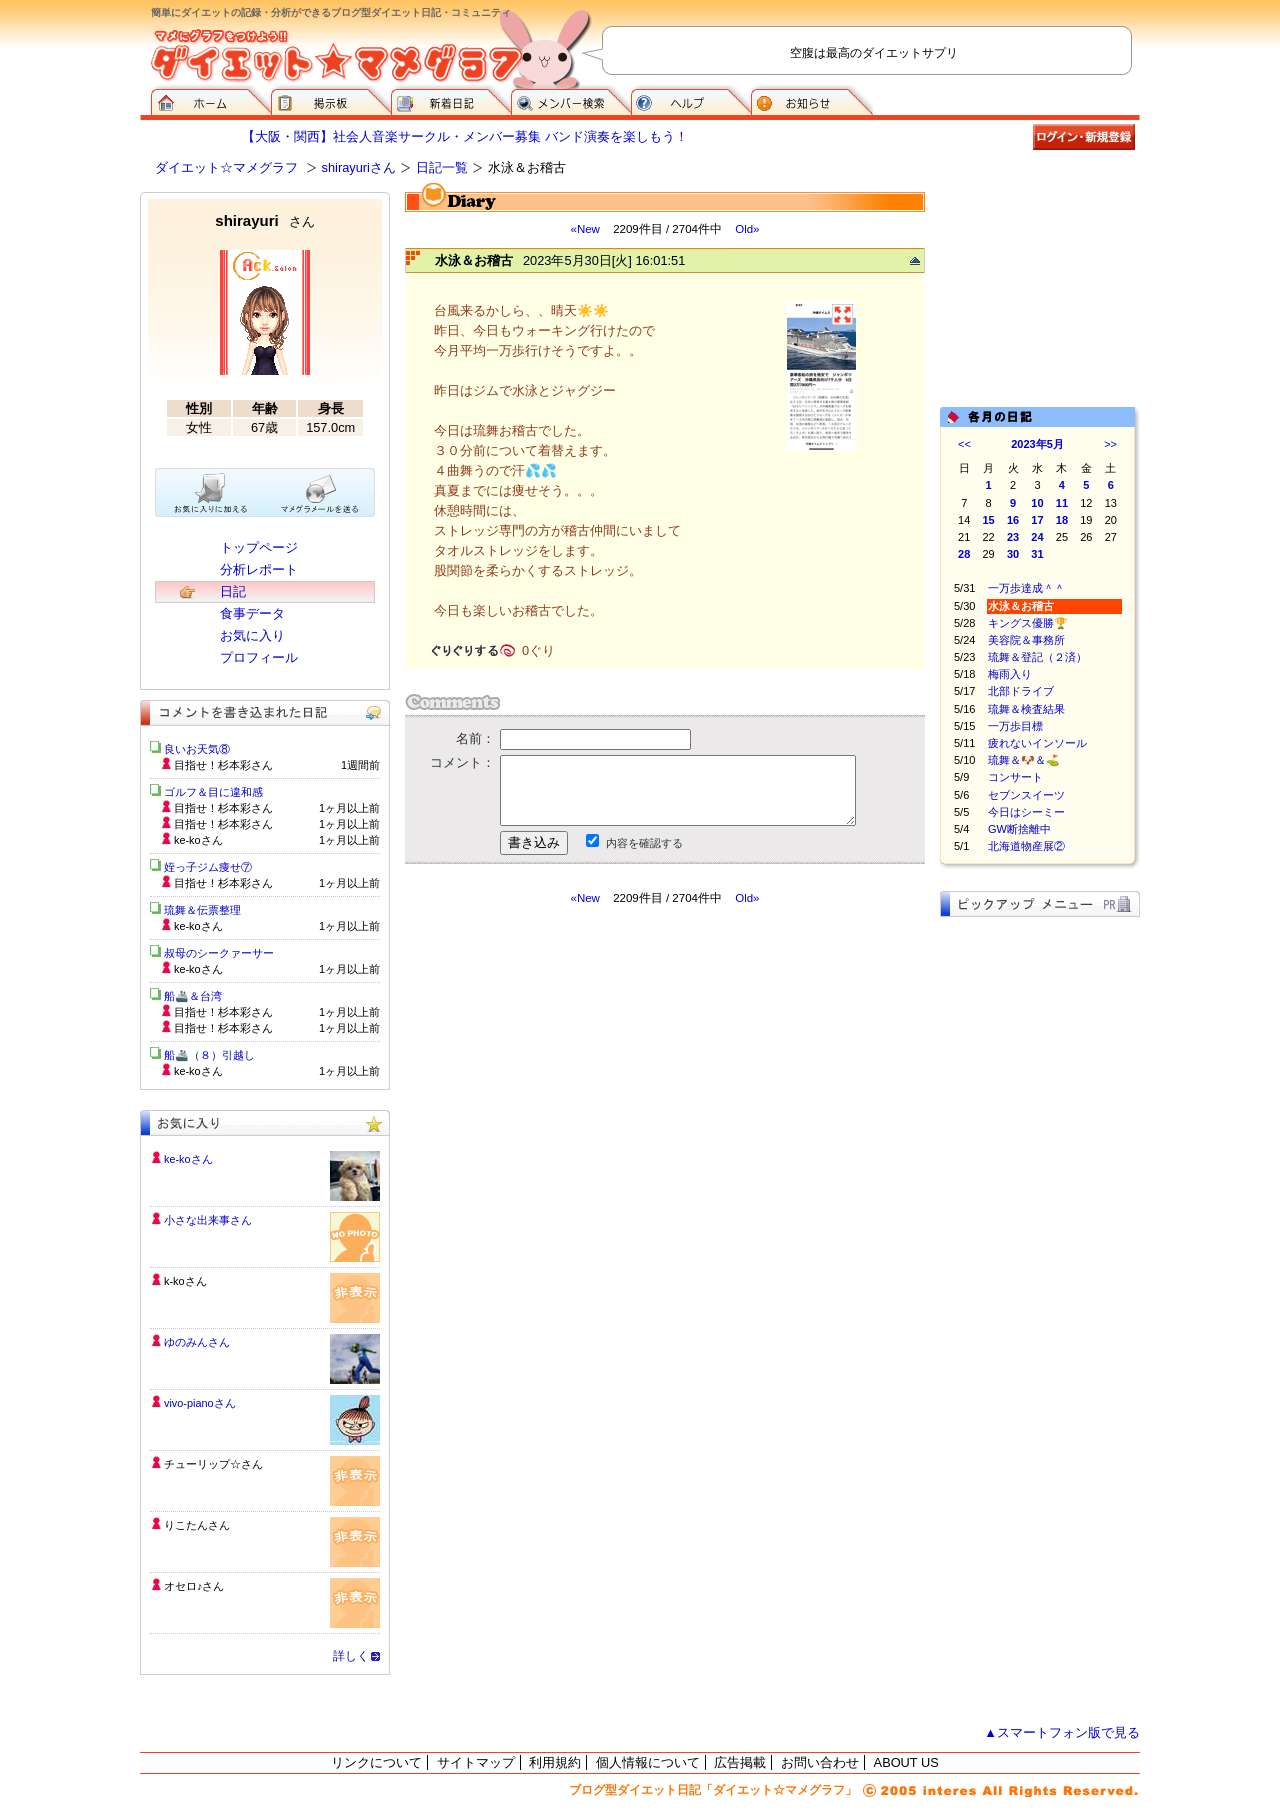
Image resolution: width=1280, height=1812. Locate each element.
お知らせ (812, 100)
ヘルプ (691, 100)
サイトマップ (476, 1762)
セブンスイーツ (1026, 795)
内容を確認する (644, 843)
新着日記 (451, 100)
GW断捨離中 (1019, 829)
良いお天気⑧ (197, 749)
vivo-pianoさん (200, 1403)
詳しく (351, 1656)
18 (1062, 520)
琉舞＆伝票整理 (202, 910)
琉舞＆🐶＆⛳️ (1024, 760)
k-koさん (185, 1281)
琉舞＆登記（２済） (1037, 657)
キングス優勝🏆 (1028, 623)
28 (964, 554)
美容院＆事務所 (1026, 640)
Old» (747, 229)
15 (989, 520)
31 (1037, 554)
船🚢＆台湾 (193, 996)
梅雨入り (1010, 674)
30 (1013, 554)
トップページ (259, 547)
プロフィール (259, 657)
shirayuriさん (359, 167)
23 (1013, 537)
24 (1037, 537)
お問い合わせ (820, 1762)
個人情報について (648, 1762)
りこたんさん (197, 1525)
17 (1037, 520)
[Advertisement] (593, 1086)
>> (1110, 444)
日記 (233, 591)
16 (1013, 520)
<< (964, 444)
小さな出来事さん (208, 1220)
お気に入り (252, 635)
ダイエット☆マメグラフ (226, 167)
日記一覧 (442, 167)
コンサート (1015, 777)
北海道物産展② (1026, 846)
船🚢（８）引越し (209, 1055)
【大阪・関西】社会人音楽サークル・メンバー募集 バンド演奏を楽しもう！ (465, 136)
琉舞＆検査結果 (1026, 709)
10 (1037, 503)
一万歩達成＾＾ (1026, 588)
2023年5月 (1037, 444)
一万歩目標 (1015, 726)
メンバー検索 (571, 100)
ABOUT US (906, 1762)
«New (584, 229)
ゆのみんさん (197, 1342)
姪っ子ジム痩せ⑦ (208, 867)
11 (1062, 503)
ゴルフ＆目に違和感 (213, 792)
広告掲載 (740, 1762)
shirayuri (264, 220)
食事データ (252, 613)
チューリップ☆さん (213, 1464)
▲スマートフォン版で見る (1062, 1732)
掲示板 (331, 100)
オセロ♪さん (194, 1586)
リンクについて (376, 1762)
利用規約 (555, 1762)
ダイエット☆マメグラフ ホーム (211, 100)
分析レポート (259, 569)
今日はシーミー (1026, 812)
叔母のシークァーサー (219, 953)
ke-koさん (188, 1159)
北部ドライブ (1021, 691)
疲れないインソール (1037, 743)
